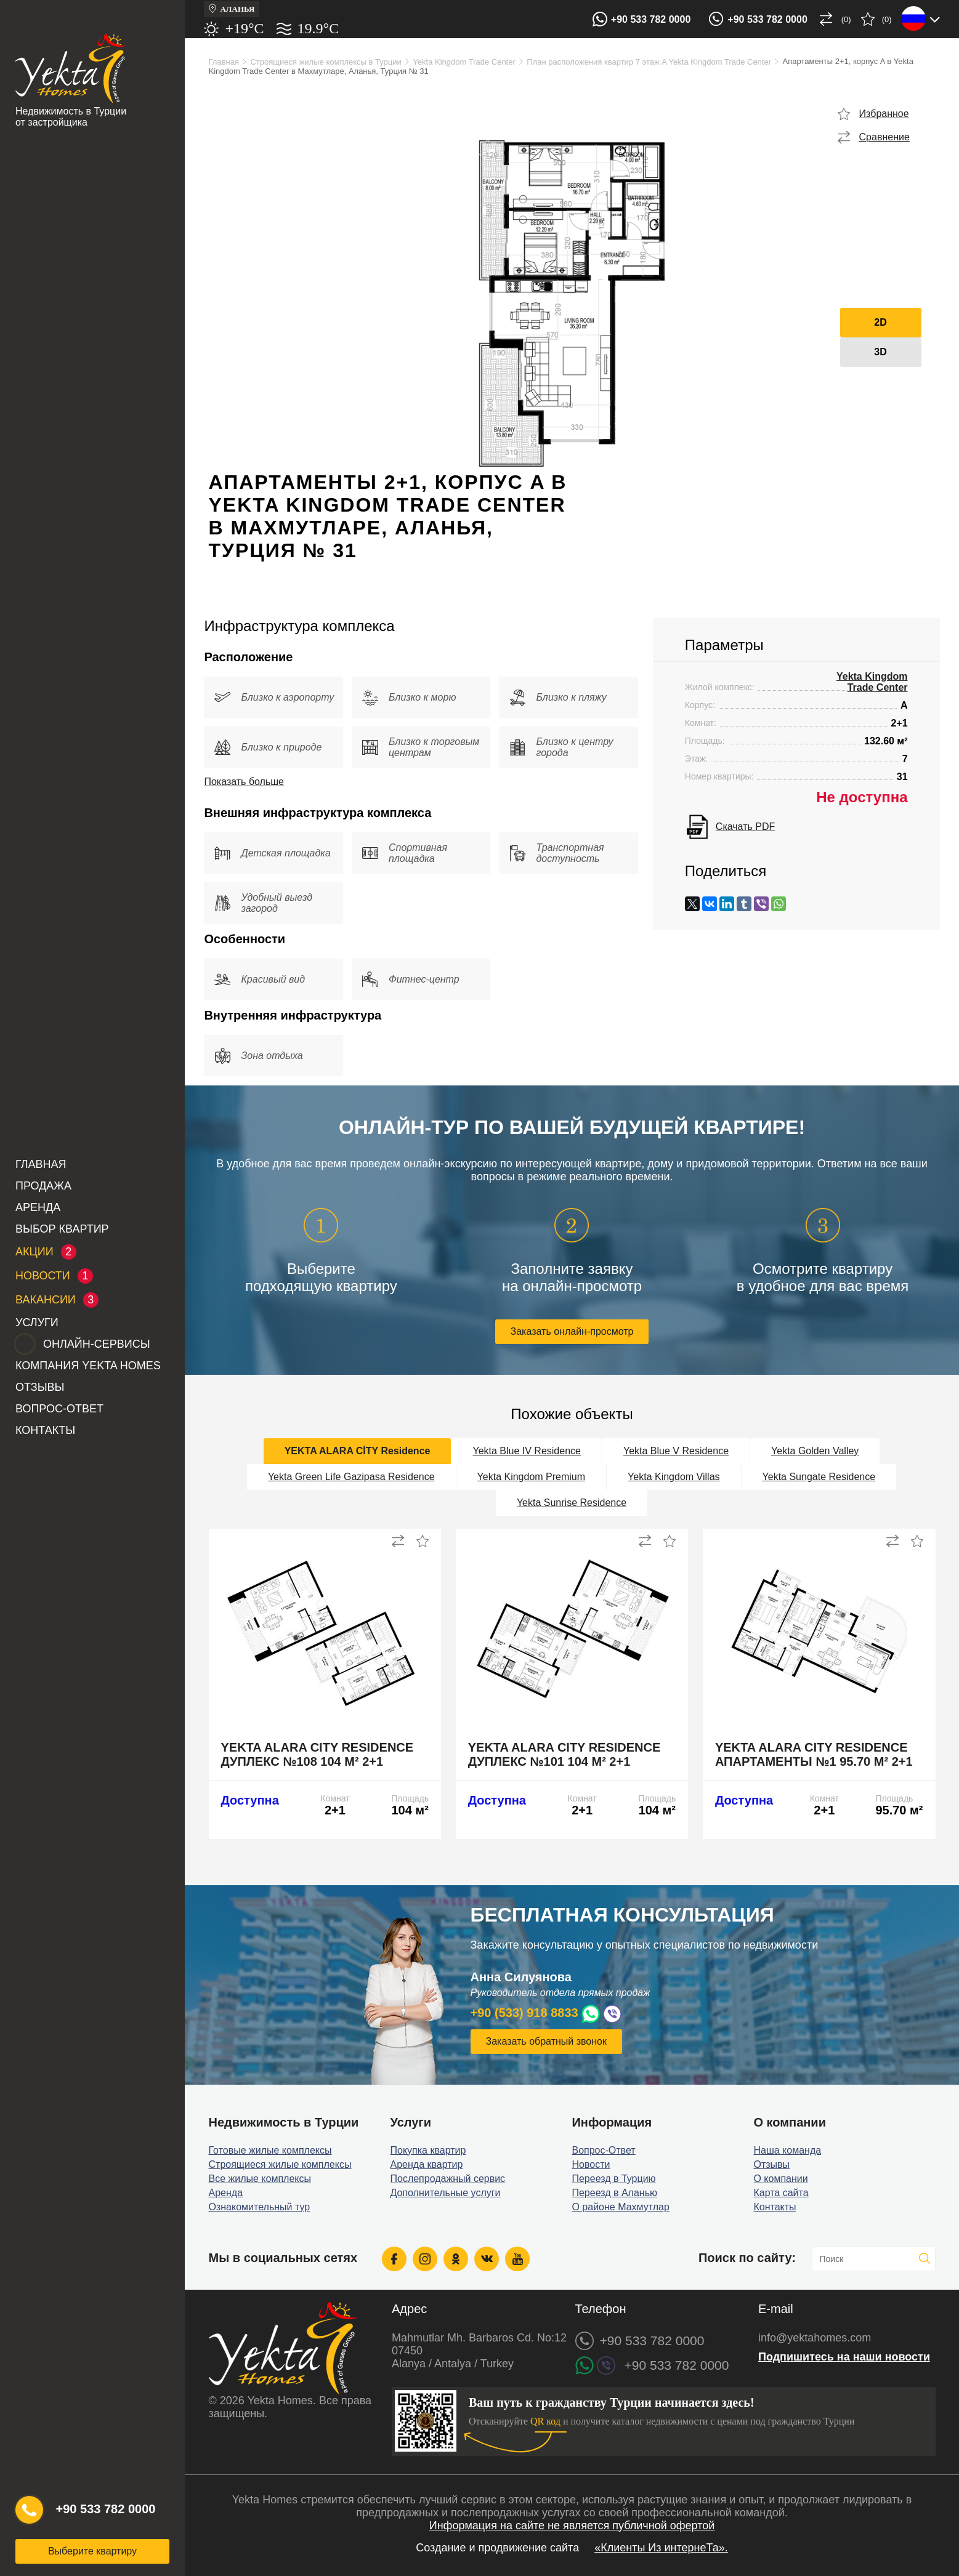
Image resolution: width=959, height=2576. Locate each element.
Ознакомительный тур (259, 2207)
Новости (591, 2164)
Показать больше (244, 781)
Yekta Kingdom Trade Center (464, 61)
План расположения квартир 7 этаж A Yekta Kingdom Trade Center (649, 61)
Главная (41, 1164)
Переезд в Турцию (613, 2178)
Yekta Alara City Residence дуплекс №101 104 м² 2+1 (564, 1754)
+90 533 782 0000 (650, 19)
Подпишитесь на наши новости (844, 2357)
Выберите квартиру (92, 2551)
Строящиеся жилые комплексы (280, 2164)
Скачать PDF (745, 826)
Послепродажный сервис (447, 2178)
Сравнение (884, 137)
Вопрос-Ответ (59, 1409)
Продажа (43, 1186)
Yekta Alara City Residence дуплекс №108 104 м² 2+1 (317, 1754)
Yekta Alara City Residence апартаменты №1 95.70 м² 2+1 (814, 1754)
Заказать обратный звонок (546, 2041)
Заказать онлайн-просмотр (572, 1331)
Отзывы (40, 1387)
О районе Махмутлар (620, 2207)
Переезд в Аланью (614, 2193)
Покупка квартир (428, 2150)
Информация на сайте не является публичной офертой (572, 2525)
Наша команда (787, 2150)
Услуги (37, 1322)
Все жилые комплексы (260, 2178)
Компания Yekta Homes (88, 1365)
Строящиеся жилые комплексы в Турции (325, 61)
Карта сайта (780, 2193)
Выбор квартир (62, 1229)
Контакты (45, 1430)
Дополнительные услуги (445, 2193)
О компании (780, 2178)
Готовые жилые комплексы (270, 2150)
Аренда (37, 1207)
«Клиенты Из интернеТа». (661, 2548)
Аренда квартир (426, 2164)
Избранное (884, 113)
